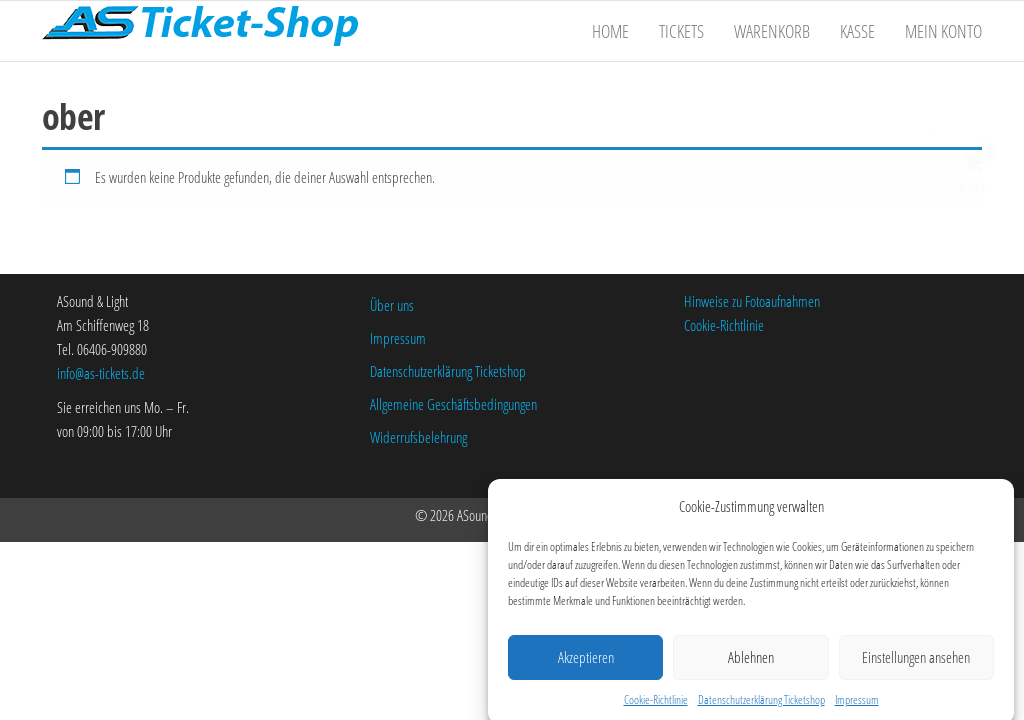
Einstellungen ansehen (916, 662)
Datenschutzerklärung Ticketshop (761, 704)
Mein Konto (943, 31)
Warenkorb (772, 31)
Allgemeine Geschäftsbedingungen (453, 404)
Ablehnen (751, 662)
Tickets (681, 31)
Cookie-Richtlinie (656, 704)
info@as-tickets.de (101, 373)
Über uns (392, 305)
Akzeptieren (586, 662)
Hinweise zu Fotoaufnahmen (752, 301)
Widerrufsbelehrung (418, 437)
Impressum (857, 704)
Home (610, 31)
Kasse (857, 31)
